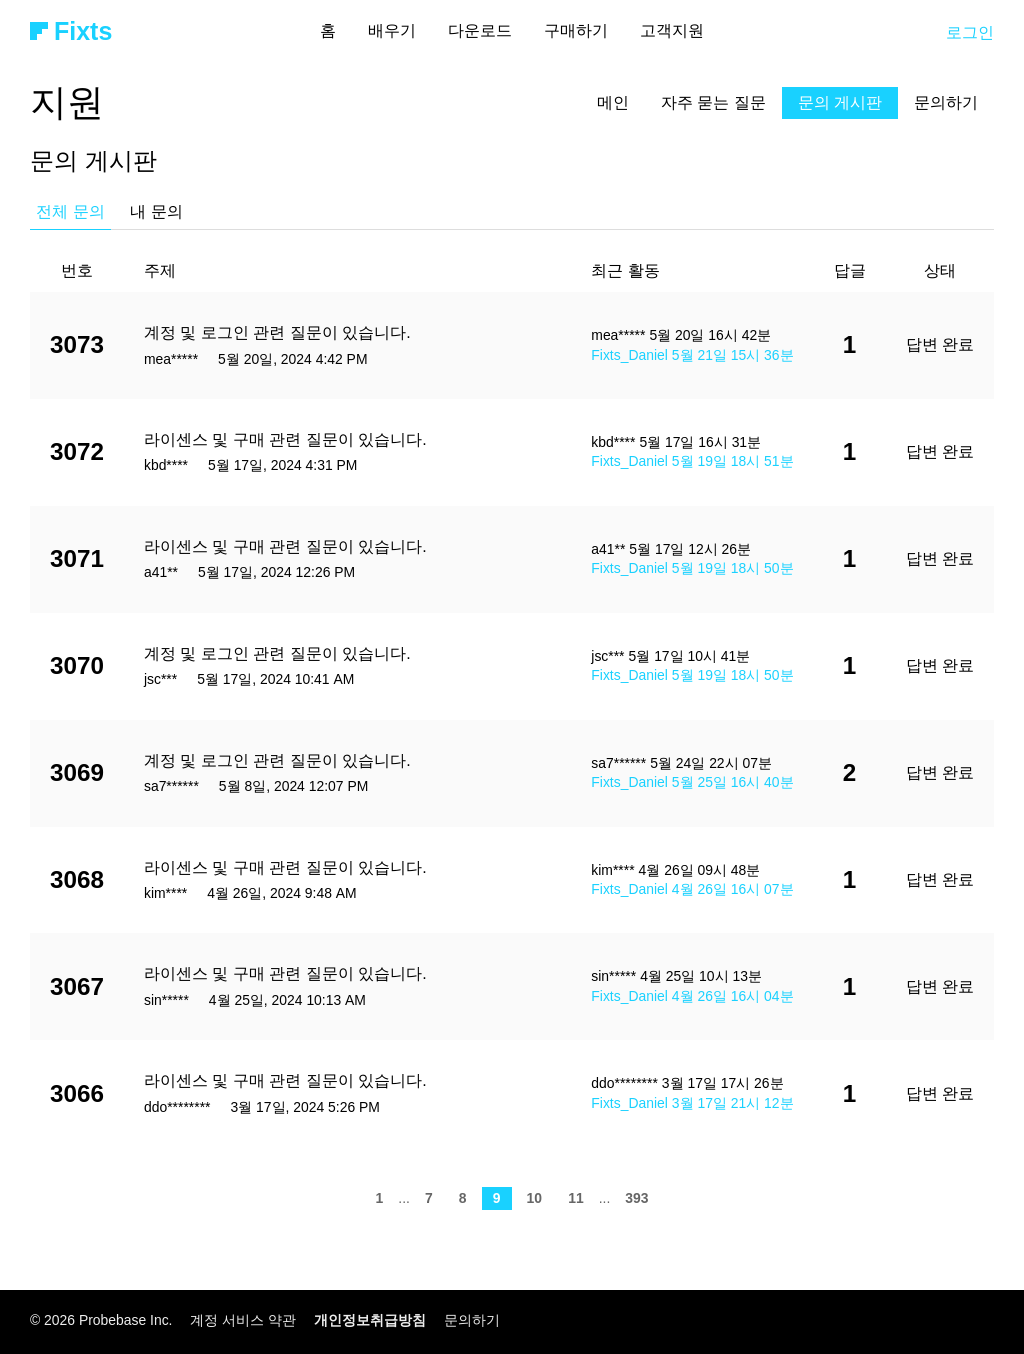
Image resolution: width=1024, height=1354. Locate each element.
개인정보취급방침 (370, 1320)
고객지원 (672, 30)
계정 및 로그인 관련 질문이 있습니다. (277, 332)
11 (575, 1198)
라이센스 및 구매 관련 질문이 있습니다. (285, 439)
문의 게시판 (840, 102)
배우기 (392, 30)
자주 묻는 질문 (713, 102)
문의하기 (946, 102)
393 (636, 1198)
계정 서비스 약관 (243, 1320)
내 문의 (156, 211)
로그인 (970, 32)
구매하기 (576, 30)
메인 (613, 102)
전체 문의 (70, 211)
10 (534, 1198)
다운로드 (480, 30)
